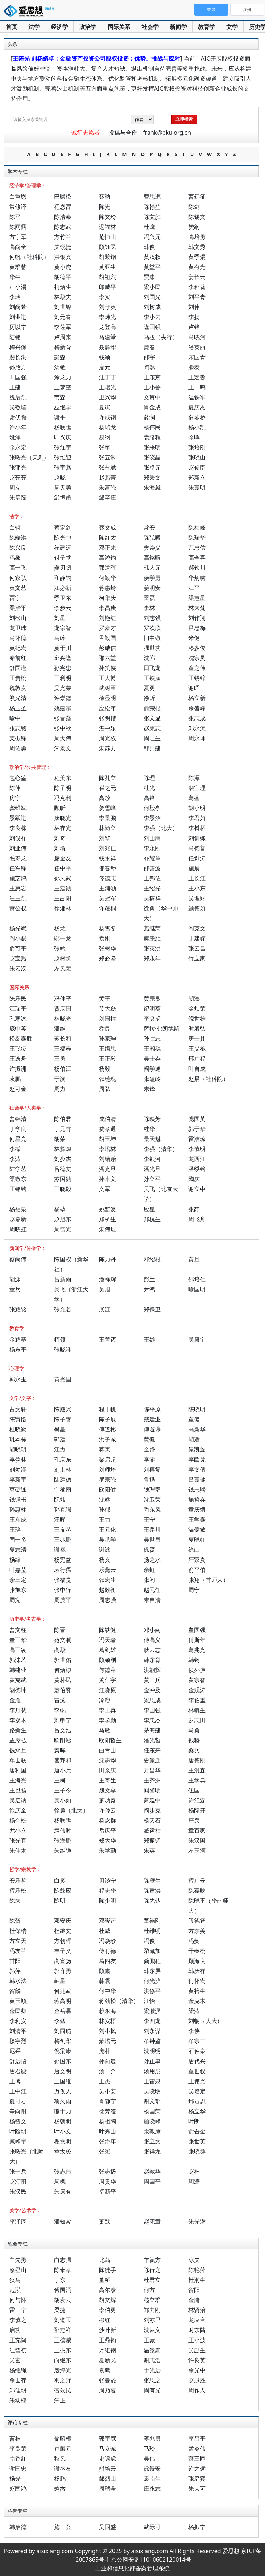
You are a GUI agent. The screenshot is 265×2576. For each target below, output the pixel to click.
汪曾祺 (17, 2350)
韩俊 (149, 247)
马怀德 (17, 638)
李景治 (152, 818)
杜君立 (152, 2280)
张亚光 (17, 467)
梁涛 (194, 2011)
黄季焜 (197, 257)
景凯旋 (197, 1449)
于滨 (60, 1079)
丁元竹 (62, 1129)
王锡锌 (197, 678)
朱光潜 (197, 2221)
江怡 (149, 2001)
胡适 (194, 1439)
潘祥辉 (107, 1279)
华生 (15, 277)
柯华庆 (107, 598)
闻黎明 (152, 1790)
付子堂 (62, 558)
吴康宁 (197, 1339)
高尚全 (17, 247)
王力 (104, 1519)
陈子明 (62, 788)
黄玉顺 (17, 2001)
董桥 (104, 2280)
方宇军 (17, 237)
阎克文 (197, 928)
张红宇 (62, 447)
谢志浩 (152, 2360)
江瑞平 (17, 1008)
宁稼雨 (62, 1489)
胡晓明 (17, 1449)
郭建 (60, 1439)
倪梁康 (62, 2051)
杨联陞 (62, 427)
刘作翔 (197, 618)
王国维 (62, 2081)
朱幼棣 (17, 2400)
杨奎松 (17, 1820)
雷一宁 (17, 2310)
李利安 (17, 2021)
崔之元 (107, 788)
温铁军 (197, 397)
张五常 (107, 457)
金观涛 (197, 1690)
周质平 (62, 1600)
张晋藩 (62, 718)
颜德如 (197, 908)
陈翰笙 (152, 207)
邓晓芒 (107, 1921)
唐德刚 (197, 1760)
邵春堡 (107, 868)
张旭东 (17, 1590)
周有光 (152, 2390)
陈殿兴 (62, 1409)
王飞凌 (17, 1049)
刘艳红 (107, 618)
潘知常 (62, 2221)
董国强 (197, 1630)
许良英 (197, 2360)
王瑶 (15, 1529)
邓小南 (152, 1630)
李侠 (194, 2031)
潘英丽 (197, 347)
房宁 (15, 798)
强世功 (152, 648)
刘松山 (17, 618)
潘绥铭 (197, 1169)
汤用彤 (152, 2071)
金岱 (149, 1449)
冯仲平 (62, 998)
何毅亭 (152, 808)
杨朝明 (62, 2121)
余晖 (194, 437)
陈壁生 (152, 1880)
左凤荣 (62, 968)
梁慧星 (197, 598)
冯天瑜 (107, 1640)
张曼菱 (107, 2380)
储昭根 (62, 2438)
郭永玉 (17, 1379)
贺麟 (15, 1991)
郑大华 (107, 1840)
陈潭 (194, 778)
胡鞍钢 (107, 257)
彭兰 (149, 1279)
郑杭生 (107, 1219)
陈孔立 (107, 778)
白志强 (62, 2260)
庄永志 (152, 2489)
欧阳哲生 (110, 1740)
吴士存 (152, 1059)
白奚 (60, 1880)
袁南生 (152, 2479)
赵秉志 (152, 728)
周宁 (194, 1590)
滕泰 (194, 367)
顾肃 (104, 1971)
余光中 (197, 2370)
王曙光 (107, 387)
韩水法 (17, 1981)
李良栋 (17, 828)
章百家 (197, 1830)
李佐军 (62, 327)
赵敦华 (152, 2171)
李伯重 (197, 1700)
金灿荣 (197, 1008)
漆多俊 (197, 648)
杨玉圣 (17, 708)
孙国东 (62, 2061)
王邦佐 (152, 878)
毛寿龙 (17, 858)
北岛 (104, 2260)
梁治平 (17, 608)
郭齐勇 (62, 1971)
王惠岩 (17, 888)
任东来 (152, 1750)
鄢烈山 (107, 2479)
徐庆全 (17, 1810)
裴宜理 (197, 788)
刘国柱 (107, 1018)
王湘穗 (152, 1049)
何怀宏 (197, 1981)
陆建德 (62, 1479)
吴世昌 (152, 1540)
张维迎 (62, 457)
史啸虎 (107, 2458)
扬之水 (152, 1560)
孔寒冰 (17, 1018)
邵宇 (149, 357)
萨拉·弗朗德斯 (161, 1028)
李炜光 (107, 317)
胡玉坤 (107, 1139)
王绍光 (152, 888)
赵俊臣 (197, 467)
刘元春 (62, 317)
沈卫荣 (152, 1499)
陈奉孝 (62, 2270)
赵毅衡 (107, 1590)
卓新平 (107, 2191)
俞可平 (17, 948)
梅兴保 (17, 347)
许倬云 (107, 1810)
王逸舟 (17, 1059)
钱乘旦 (17, 1750)
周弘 (104, 1089)
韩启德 (17, 2527)
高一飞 (17, 568)
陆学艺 (17, 1169)
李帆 (60, 1710)
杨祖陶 (107, 2121)
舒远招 (17, 2061)
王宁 (149, 1519)
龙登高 (107, 327)
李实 (104, 297)
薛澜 (149, 417)
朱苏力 (107, 748)
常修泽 (17, 207)
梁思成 (152, 1700)
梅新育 (62, 347)
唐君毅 (17, 2071)
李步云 (62, 608)
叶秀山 (107, 2131)
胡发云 (62, 2300)
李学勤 (107, 1720)
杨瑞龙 (107, 427)
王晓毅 (62, 1189)
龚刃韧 (62, 568)
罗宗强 (107, 1479)
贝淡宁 (107, 1880)
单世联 (17, 1760)
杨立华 (197, 2111)
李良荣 (17, 2448)
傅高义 (152, 1640)
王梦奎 (62, 387)
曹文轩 (17, 1409)
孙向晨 (107, 2061)
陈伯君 (62, 1119)
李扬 (194, 317)
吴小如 (62, 1800)
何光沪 (152, 1981)
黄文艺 (17, 588)
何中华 (107, 1991)
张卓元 (152, 467)
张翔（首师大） (208, 1580)
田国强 (17, 377)
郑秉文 (152, 477)
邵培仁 (197, 1279)
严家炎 (197, 1560)
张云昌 (197, 948)
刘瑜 (60, 848)
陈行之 (152, 2270)
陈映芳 (152, 1119)
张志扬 (107, 2171)
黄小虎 (62, 267)
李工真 (107, 1710)
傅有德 (107, 1951)
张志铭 (17, 728)
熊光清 (17, 698)
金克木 (197, 2001)
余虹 (149, 1570)
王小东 (197, 888)
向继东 (62, 2360)
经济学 (59, 27)
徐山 (194, 1550)
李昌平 (197, 2438)
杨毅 (104, 1069)
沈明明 (152, 2051)
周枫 (60, 2181)
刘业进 (17, 317)
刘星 (60, 618)
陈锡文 (197, 217)
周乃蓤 (107, 2390)
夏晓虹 (197, 1540)
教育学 (206, 27)
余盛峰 (197, 708)
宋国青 (197, 357)
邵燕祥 (62, 2330)
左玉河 (197, 1850)
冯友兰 (17, 1951)
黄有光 (197, 267)
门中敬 (152, 638)
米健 (194, 638)
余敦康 (152, 2131)
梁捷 (60, 2310)
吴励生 (197, 2350)
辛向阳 (17, 2111)
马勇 (194, 1730)
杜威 (104, 1931)
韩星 (60, 1981)
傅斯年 (197, 1640)
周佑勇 (17, 748)
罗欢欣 (152, 628)
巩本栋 (17, 1439)
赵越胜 (197, 2380)
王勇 (60, 1059)
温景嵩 (152, 2350)
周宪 (15, 1600)
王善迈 (107, 1339)
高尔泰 (107, 2290)
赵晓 (60, 477)
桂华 (149, 1129)
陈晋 (60, 1630)
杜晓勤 (17, 1429)
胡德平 (62, 277)
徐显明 (107, 698)
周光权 (107, 738)
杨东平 (17, 1349)
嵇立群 (152, 2300)
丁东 (60, 2280)
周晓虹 (17, 1229)
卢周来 (62, 337)
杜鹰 (149, 227)
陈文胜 (152, 217)
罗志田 (197, 1720)
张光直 (17, 1840)
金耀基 (17, 1339)
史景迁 (152, 1760)
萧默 (104, 2221)
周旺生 (152, 738)
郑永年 (152, 958)
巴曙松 (62, 197)
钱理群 (152, 1489)
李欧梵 (197, 1459)
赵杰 (60, 2489)
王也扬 (17, 1790)
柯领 (60, 1339)
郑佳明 (17, 2390)
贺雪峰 (107, 808)
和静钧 (62, 578)
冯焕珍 (107, 1941)
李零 (149, 1459)
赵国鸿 (17, 2489)
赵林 (194, 2171)
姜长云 (197, 277)
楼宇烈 (17, 2041)
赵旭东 (62, 1219)
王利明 (62, 678)
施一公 (62, 2527)
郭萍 (15, 1971)
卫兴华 (107, 397)
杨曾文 (17, 2121)
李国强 (152, 1710)
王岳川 (152, 1529)
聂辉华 (107, 347)
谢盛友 (62, 2469)
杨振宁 (197, 2527)
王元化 (107, 1529)
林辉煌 (62, 1149)
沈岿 (149, 658)
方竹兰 (62, 237)
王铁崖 (152, 678)
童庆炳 (197, 1509)
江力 (60, 1449)
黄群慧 (17, 267)
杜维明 (152, 1931)
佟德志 (107, 878)
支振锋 (17, 738)
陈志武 (62, 227)
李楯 (15, 1149)
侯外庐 (197, 1670)
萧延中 (152, 1800)
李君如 (197, 818)
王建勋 (62, 888)
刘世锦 (62, 307)
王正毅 (107, 1059)
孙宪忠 (62, 668)
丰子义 (62, 1951)
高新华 (197, 1429)
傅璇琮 (152, 1429)
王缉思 (107, 1049)
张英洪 (152, 948)
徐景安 (152, 2469)
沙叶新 (107, 2330)
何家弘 (17, 578)
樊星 (60, 1429)
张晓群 (197, 2151)
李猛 (60, 2021)
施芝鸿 (17, 878)
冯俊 (149, 1941)
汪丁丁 (107, 377)
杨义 (104, 1560)
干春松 (197, 1951)
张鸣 (60, 948)
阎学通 (152, 1069)
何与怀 (17, 2300)
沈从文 (152, 2330)
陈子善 (62, 1419)
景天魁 (152, 1139)
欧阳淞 (62, 1740)
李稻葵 (197, 287)
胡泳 (15, 1279)
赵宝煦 (17, 958)
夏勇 (149, 688)
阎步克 (152, 1810)
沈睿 (104, 1499)
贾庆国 (62, 1008)
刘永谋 (152, 2031)
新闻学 (178, 27)
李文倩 (197, 1469)
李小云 (152, 317)
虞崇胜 (152, 938)
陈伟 (15, 788)
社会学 (150, 27)
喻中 (15, 718)
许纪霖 (197, 1800)
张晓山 (197, 457)
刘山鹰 (152, 838)
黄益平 (152, 267)
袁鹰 (104, 2370)
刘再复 (152, 1469)
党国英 (197, 1119)
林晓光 (62, 1018)
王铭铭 (17, 1189)
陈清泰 (62, 217)
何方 (149, 2290)
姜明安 (152, 588)
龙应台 (197, 2320)
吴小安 (107, 2091)
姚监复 (107, 1209)
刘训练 (197, 838)
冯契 (194, 1941)
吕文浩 (62, 1730)
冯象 (15, 558)
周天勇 (62, 487)
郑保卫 (152, 1309)
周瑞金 (107, 2489)
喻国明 (197, 1289)
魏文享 (107, 1790)
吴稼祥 (152, 898)
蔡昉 (104, 197)
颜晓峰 (152, 2121)
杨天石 (152, 1820)
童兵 (15, 1289)
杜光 (149, 788)
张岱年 (107, 2141)
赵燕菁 (107, 477)
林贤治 (197, 2310)
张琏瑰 (107, 1079)
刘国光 (152, 297)
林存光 (62, 828)
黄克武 (17, 1680)
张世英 (197, 2141)
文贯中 (152, 397)
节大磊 (107, 1008)
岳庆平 (107, 1830)
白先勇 (17, 2260)
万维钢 (107, 2350)
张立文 (152, 2141)
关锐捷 (62, 247)
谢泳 (104, 1550)
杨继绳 (17, 2370)
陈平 (15, 217)
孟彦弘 (17, 1740)
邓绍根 (152, 1259)
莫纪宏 (17, 648)
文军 (104, 1189)
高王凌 (17, 1650)
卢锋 (194, 327)
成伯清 (107, 1119)
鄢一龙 (62, 938)
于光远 (152, 2370)
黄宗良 (152, 998)
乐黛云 (107, 1570)
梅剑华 (62, 2041)
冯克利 (62, 798)
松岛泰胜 (20, 1039)
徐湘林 (62, 908)
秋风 (60, 2458)
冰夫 (194, 2260)
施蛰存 (197, 1499)
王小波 (197, 2340)
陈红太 (107, 537)
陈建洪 (152, 1890)
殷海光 (62, 2370)
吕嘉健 (197, 1479)
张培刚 (197, 447)
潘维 (60, 1028)
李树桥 (197, 828)
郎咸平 (107, 287)
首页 (11, 27)
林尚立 (107, 828)
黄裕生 (197, 1991)
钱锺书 (17, 1499)
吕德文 (62, 1169)
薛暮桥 (197, 417)
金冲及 (152, 1690)
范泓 (15, 2290)
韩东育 (152, 1660)
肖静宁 (107, 2101)
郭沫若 (17, 1660)
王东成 (17, 1519)
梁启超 (107, 1459)
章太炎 (62, 2151)
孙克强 (62, 1509)
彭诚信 (107, 648)
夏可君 (17, 2101)
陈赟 (15, 1921)
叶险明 (17, 2131)
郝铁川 (197, 568)
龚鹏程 (152, 1961)
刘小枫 (107, 2031)
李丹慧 (17, 1710)
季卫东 (62, 598)
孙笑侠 (107, 668)
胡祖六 (107, 277)
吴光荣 (62, 688)
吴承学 (107, 1540)
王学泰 (197, 1519)
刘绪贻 (107, 1159)
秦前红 (17, 658)
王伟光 (197, 2081)
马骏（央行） (161, 337)
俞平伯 (197, 1570)
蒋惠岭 (107, 588)
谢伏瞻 (17, 417)
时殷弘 (197, 1028)
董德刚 (152, 1921)
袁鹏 (15, 1079)
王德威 (62, 2340)
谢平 (60, 417)
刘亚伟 (17, 848)
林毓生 (197, 1710)
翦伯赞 (62, 1690)
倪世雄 (197, 1018)
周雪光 (62, 1229)
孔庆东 (62, 1459)
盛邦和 (62, 1760)
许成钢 (107, 417)
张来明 (152, 447)
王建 (15, 387)
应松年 (107, 708)
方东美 (197, 1931)
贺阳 (194, 2290)
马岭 (60, 638)
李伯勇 (107, 2310)
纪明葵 (152, 1008)
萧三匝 (197, 2458)
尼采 (15, 2051)
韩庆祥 (197, 1971)
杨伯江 (62, 1069)
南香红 (17, 2458)
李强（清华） (161, 1149)
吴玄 (15, 2360)
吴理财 (197, 898)
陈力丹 (107, 1259)
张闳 (149, 1580)
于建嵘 (197, 938)
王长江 (197, 878)
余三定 (17, 1580)
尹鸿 (149, 1289)
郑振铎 (152, 1840)
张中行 (62, 1590)
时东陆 (197, 2330)
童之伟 (197, 668)
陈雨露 (17, 227)
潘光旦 (107, 1169)
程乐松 (17, 1890)
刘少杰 (62, 1159)
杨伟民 (152, 427)
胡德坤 (17, 1690)
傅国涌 (62, 2290)
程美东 (62, 778)
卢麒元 (62, 2448)
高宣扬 (62, 1961)
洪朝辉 (152, 1670)
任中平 (62, 868)
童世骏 (197, 2071)
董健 (194, 1419)
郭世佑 (62, 1660)
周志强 (107, 1600)
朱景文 (62, 748)
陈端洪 (17, 537)
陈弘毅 (152, 537)
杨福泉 (17, 1209)
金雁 (15, 1700)
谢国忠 (17, 2469)
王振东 (62, 2350)
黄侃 (149, 1439)
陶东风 (152, 1509)
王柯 (60, 1780)
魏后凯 (17, 397)
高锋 (149, 798)
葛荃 (194, 798)
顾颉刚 (107, 1660)
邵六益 (107, 658)
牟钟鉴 (152, 2041)
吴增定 (197, 2091)
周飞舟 (197, 1219)
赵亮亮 (17, 477)
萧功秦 (107, 1800)
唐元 (104, 367)
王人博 (107, 678)
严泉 (194, 1820)
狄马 (15, 2280)
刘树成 (152, 307)
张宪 (104, 2151)
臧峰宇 (17, 2141)
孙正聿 (152, 2061)
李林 (149, 608)
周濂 (194, 2181)
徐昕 (149, 698)
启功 (15, 2330)
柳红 (104, 2320)
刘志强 (152, 618)
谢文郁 (152, 2101)
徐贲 (149, 1550)
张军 (104, 447)
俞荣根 (152, 708)
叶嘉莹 (17, 1570)
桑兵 (194, 1750)
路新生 (17, 1730)
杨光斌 (17, 928)
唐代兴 (197, 2061)
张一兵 (17, 2171)
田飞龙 (152, 668)
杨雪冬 (107, 928)
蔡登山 (17, 2270)
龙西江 (197, 1159)
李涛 (15, 1159)
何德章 (107, 1670)
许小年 (17, 427)
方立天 (17, 1941)
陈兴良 (17, 548)
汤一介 (107, 2071)
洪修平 (152, 1991)
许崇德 (62, 698)
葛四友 (107, 1961)
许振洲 (17, 1069)
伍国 (194, 1790)
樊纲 (194, 227)
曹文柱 (17, 1630)
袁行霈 (62, 1570)
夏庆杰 (197, 407)
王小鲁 (152, 387)
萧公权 (17, 908)
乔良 (104, 1028)
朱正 (60, 2400)
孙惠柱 (17, 1509)
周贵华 (107, 2181)
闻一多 (17, 1540)
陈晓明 (197, 1409)
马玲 (149, 2448)
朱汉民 (17, 2191)
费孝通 (107, 1129)
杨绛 (15, 1560)
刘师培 (107, 1469)
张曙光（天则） (29, 457)
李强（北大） (161, 828)
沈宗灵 (197, 658)
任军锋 (17, 868)
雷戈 (60, 1700)
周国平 (152, 2181)
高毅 (60, 1650)
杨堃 (60, 1209)
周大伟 (62, 738)
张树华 (107, 948)
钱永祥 (107, 858)
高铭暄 (152, 558)
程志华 (107, 1890)
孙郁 (104, 1509)
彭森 (60, 357)
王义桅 (197, 1049)
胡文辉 (107, 2300)
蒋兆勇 (152, 2438)
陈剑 (194, 207)
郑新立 (197, 477)
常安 (149, 527)
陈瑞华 (197, 537)
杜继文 (62, 1931)
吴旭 (104, 1289)
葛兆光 (197, 1650)
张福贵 (62, 1580)
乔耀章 (152, 858)
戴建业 (152, 1419)
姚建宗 (62, 708)
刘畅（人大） (205, 2021)
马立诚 (107, 2448)
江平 (194, 588)
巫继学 (62, 407)
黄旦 (194, 1259)
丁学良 (17, 1129)
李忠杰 (152, 1720)
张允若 (62, 1309)
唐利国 (17, 1770)
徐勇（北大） (71, 1810)
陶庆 (194, 1179)
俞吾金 (197, 2131)
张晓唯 (62, 1349)
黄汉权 (152, 257)
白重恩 (17, 197)
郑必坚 (107, 958)
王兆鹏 (62, 1540)
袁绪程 (152, 437)
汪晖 (60, 1519)
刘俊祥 (17, 838)
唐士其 (197, 1039)
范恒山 (107, 237)
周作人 (197, 2390)
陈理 (149, 778)
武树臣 (107, 688)
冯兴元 (152, 237)
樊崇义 (152, 548)
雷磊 (149, 598)
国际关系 (118, 27)
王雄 (149, 1339)
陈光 (104, 207)
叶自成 (197, 1069)
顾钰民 (107, 247)
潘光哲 (152, 1740)
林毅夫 (62, 297)
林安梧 (107, 2021)
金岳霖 (62, 2011)
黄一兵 (152, 1680)
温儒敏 (197, 1529)
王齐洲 (152, 1780)
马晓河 (197, 337)
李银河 (152, 1159)
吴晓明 (152, 2091)
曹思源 (152, 197)
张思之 (152, 2380)
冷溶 (104, 1700)
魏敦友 (17, 688)
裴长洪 (17, 357)
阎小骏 (17, 938)
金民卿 (17, 2011)
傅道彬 (107, 1429)
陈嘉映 (197, 1890)
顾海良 (197, 1961)
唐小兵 (62, 1770)
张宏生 (107, 1580)
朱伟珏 (107, 1229)
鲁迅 (149, 1479)
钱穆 (194, 1740)
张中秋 (62, 728)
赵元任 (152, 1590)
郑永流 (197, 728)
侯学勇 (152, 578)
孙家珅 (107, 1039)
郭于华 (197, 1129)
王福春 (62, 1049)
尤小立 (17, 1830)
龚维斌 (17, 808)
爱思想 (30, 12)
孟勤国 (107, 638)
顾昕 (60, 808)
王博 (15, 2081)
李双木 (17, 1720)
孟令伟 (197, 2448)
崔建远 (62, 548)
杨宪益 (62, 1560)
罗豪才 (107, 628)
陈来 (15, 1901)
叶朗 (194, 2121)
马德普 (197, 848)
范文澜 (62, 1640)
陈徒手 (107, 2270)
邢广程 (197, 1059)
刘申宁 (62, 1720)
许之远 (197, 2469)
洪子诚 (107, 1439)
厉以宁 (17, 327)
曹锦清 (17, 1119)
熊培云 (107, 2469)
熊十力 (62, 2111)
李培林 (107, 1149)
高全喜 (197, 558)
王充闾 (17, 2340)
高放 (104, 798)
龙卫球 (17, 628)
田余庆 (107, 1770)
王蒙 (149, 2340)
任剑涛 (197, 858)
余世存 (17, 2380)
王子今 (62, 1790)
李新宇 (17, 1479)
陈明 (60, 1901)
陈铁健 (107, 1630)
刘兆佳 (107, 848)
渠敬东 (17, 1179)
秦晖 (60, 1750)
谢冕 (60, 1550)
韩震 (104, 1981)
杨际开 (197, 1810)
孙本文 (107, 1179)
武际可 (152, 2527)
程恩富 (62, 207)
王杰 (104, 2081)
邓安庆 (62, 1921)
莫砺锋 (17, 1489)
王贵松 (17, 678)
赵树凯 (62, 958)
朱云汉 (17, 968)
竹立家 (197, 958)
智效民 (62, 2390)
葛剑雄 (107, 1650)
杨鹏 (60, 2479)
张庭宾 (197, 2479)
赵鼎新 (17, 1219)
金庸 (194, 2300)
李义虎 (152, 1018)
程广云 (197, 1880)
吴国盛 (107, 2527)
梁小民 (152, 287)
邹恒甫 (62, 497)
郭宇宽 (107, 2438)
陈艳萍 (197, 2270)
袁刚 (104, 938)
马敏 (104, 1730)
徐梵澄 (107, 2111)
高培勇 (197, 237)
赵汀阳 (17, 2181)
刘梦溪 (17, 1469)
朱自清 (152, 1600)
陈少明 (107, 1901)
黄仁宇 (107, 1680)
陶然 (149, 367)
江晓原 (107, 1690)
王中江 (17, 2091)
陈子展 (107, 1419)
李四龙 (152, 2021)
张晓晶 (152, 457)
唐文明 (62, 2071)
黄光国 (62, 1379)
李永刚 (152, 848)
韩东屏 (152, 1971)
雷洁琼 (197, 1139)
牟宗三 (197, 2041)
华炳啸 (197, 578)
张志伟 (62, 2171)
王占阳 (62, 898)
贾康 (149, 277)
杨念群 (107, 1820)
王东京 (152, 377)
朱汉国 (197, 1840)
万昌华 (152, 1770)
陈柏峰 (197, 527)
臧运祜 (152, 1830)
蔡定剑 (62, 527)
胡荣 (60, 1139)
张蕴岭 (152, 1079)
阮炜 (60, 1499)
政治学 (87, 27)
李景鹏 (107, 818)
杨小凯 (197, 427)
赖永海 (107, 2011)
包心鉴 (17, 778)
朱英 (149, 1850)
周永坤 (197, 738)
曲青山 (107, 1750)
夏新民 (107, 2360)
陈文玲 (107, 217)
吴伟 (149, 2458)
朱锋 (149, 1089)
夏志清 (17, 1550)
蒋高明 (62, 2001)
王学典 (197, 1780)
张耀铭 (17, 1309)
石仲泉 (197, 2051)
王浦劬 (107, 888)
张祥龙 (152, 2151)
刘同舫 (62, 2031)
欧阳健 (107, 1489)
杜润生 (197, 2280)
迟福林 (107, 227)
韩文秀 (197, 247)
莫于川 (62, 648)
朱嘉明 (197, 487)
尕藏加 (152, 1951)
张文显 (152, 718)
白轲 (15, 527)
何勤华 (107, 578)
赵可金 (17, 1089)
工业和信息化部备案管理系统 (132, 2568)
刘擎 (104, 838)
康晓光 (62, 818)
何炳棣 (62, 1670)
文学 (232, 27)
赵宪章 (152, 2221)
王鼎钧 (107, 2340)
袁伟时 (62, 1830)
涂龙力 (62, 377)
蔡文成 (107, 527)
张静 (194, 1209)
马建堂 (107, 337)
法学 (34, 27)
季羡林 (17, 1459)
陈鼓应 (62, 1890)
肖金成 (152, 407)
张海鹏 (62, 1840)
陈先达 (152, 1901)
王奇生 (107, 1780)
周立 (15, 487)
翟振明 (62, 2141)
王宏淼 (197, 377)
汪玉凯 (17, 898)
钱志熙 (197, 1489)
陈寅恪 (17, 1419)
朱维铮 (62, 1850)
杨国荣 (152, 2111)
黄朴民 (62, 1680)
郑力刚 (152, 2310)
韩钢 (194, 1660)
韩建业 (17, 1670)
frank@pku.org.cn (167, 132)
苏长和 (62, 1039)
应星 (149, 1209)
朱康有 (62, 2191)
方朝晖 (62, 1941)
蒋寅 (104, 1449)
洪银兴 (62, 257)
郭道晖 (107, 568)
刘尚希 (17, 307)
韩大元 (152, 568)
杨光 (15, 2479)
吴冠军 (107, 898)
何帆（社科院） (29, 257)
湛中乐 (107, 728)
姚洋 (15, 437)
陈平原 (152, 1409)
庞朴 (104, 2051)
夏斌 (104, 407)
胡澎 (194, 998)
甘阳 (15, 1961)
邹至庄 (107, 497)
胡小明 (197, 808)
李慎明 (197, 1149)
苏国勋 (62, 1179)
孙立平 (152, 1179)
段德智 (197, 1921)
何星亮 (17, 1139)
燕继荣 (152, 928)
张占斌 (107, 467)
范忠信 (197, 548)
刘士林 (62, 1469)
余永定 (17, 447)
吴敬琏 (17, 407)
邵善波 (152, 868)
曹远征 (197, 197)
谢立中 (197, 1189)
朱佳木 (17, 1850)
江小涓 (17, 287)
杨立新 (197, 698)
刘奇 (60, 838)
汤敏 (60, 367)
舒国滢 (17, 668)
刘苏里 (152, 2320)
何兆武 (62, 1991)
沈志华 (107, 1760)
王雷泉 (152, 2081)
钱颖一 (107, 357)
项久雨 (62, 2101)
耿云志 (152, 1650)
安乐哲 (17, 1880)
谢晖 (194, 688)
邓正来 (107, 548)
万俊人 (62, 2091)
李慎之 (17, 2320)
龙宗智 (62, 628)
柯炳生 (62, 287)
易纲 (104, 437)
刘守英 (107, 307)
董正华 (17, 1640)
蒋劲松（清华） (119, 2001)
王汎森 (197, 1770)
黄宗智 (197, 1680)
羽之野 (62, 2380)
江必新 (62, 588)
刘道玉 (62, 2320)
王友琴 (62, 1529)
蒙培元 (107, 2041)
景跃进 (17, 818)
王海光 (17, 1780)
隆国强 (152, 327)
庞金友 (62, 858)
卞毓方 (152, 2260)
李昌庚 (107, 608)
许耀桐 (107, 908)
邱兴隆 (62, 658)
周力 (60, 1089)
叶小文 (62, 2131)
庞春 (149, 347)
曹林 (15, 2438)
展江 (104, 1309)
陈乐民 (17, 998)
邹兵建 (152, 748)
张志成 (197, 718)
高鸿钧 (107, 558)
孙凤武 (62, 878)
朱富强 (107, 487)
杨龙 (60, 928)
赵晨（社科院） (208, 1079)
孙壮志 (152, 1039)
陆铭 (15, 337)
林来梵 (197, 608)
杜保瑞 (17, 1931)
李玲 (15, 297)
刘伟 (194, 307)
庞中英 (17, 1028)
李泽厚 (17, 2221)
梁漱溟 (152, 2011)
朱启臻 (17, 497)
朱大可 (197, 2489)
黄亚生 (107, 267)
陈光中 (62, 537)
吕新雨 (62, 1279)
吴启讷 (17, 1800)
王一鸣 (197, 387)
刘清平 (17, 2031)
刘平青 (197, 297)
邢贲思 (197, 2101)
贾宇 (15, 598)
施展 (194, 868)
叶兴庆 (62, 437)
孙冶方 (17, 367)
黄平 (104, 998)
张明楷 (107, 718)
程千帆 (107, 1409)
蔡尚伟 (17, 1259)
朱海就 (152, 487)
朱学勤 (107, 1850)
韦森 (60, 397)
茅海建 (152, 1730)
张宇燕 (62, 467)
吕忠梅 (197, 628)
